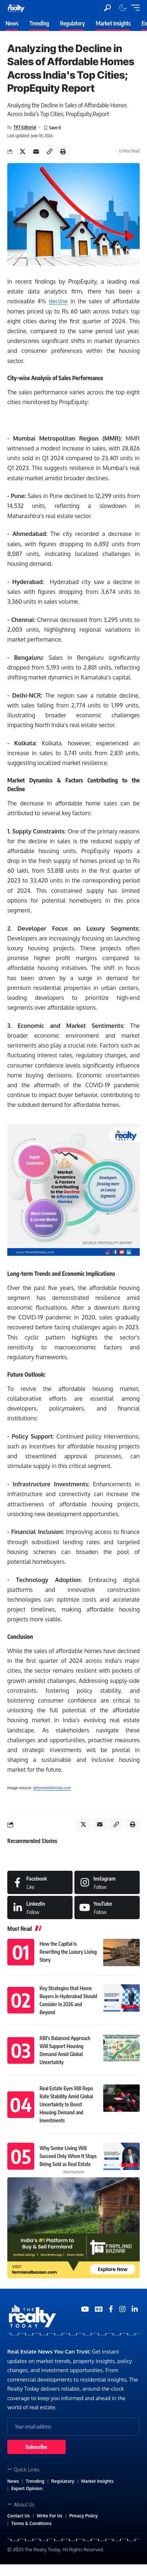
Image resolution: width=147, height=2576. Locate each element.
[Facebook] (40, 1882)
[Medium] (107, 1907)
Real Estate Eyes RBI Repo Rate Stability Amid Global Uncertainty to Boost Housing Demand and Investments (66, 2104)
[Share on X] (22, 151)
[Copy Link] (49, 151)
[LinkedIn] (40, 1907)
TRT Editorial (24, 127)
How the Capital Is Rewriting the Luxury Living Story (68, 1952)
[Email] (36, 151)
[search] (107, 7)
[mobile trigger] (133, 8)
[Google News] (98, 2309)
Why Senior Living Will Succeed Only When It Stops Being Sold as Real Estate (68, 2156)
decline (58, 301)
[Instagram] (107, 1882)
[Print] (63, 151)
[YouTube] (84, 2309)
